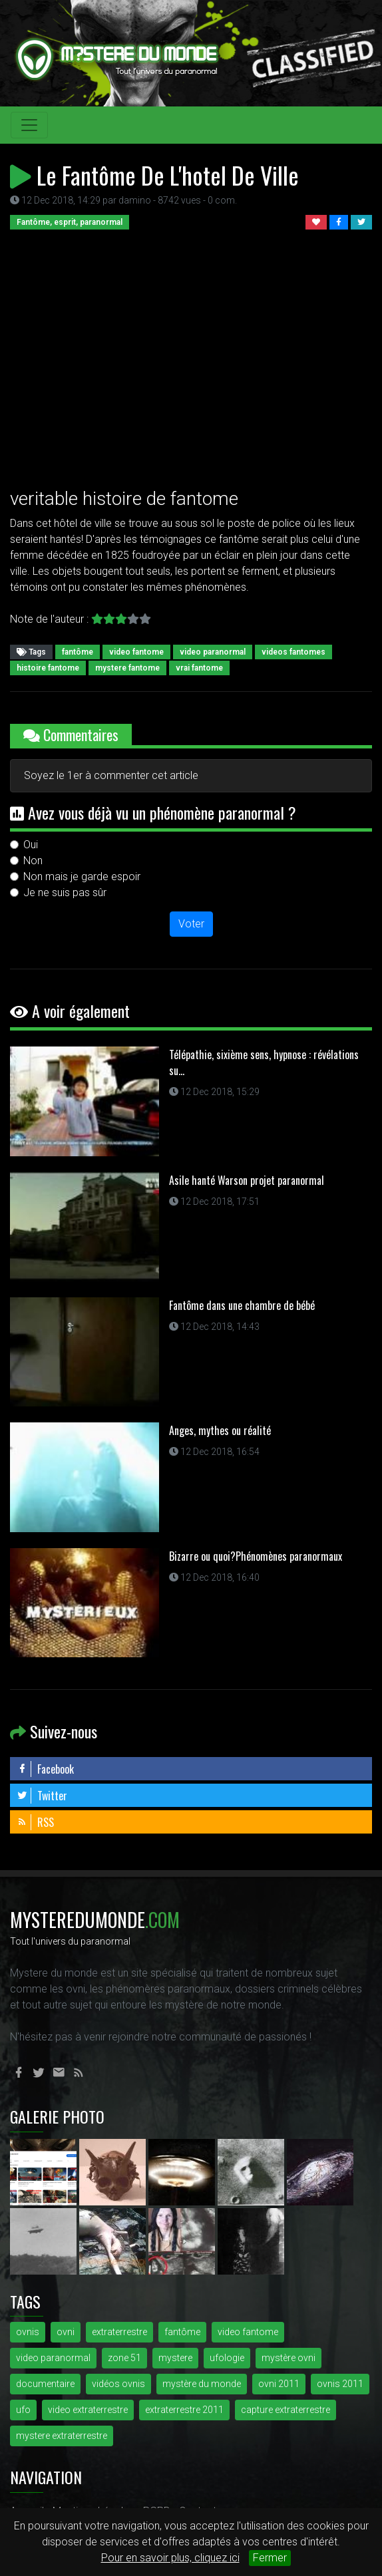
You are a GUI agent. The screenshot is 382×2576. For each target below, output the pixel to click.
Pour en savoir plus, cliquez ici (170, 2557)
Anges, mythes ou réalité (220, 1430)
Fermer (270, 2557)
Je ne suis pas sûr (64, 892)
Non (33, 860)
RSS (35, 1822)
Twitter (42, 1796)
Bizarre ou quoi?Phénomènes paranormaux (255, 1556)
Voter (191, 923)
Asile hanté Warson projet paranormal (246, 1180)
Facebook (45, 1769)
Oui (30, 844)
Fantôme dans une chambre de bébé (242, 1305)
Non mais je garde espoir (81, 876)
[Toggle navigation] (29, 125)
